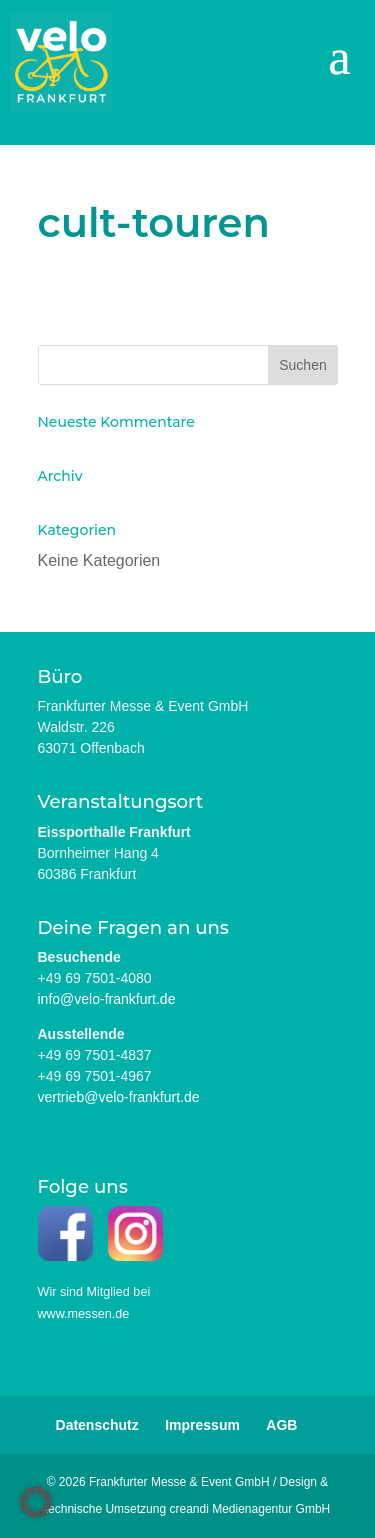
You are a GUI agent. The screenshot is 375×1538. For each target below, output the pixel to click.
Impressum (202, 1425)
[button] (36, 1502)
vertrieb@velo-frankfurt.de (119, 1097)
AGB (281, 1425)
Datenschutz (97, 1425)
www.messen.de (84, 1314)
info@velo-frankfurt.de (107, 999)
